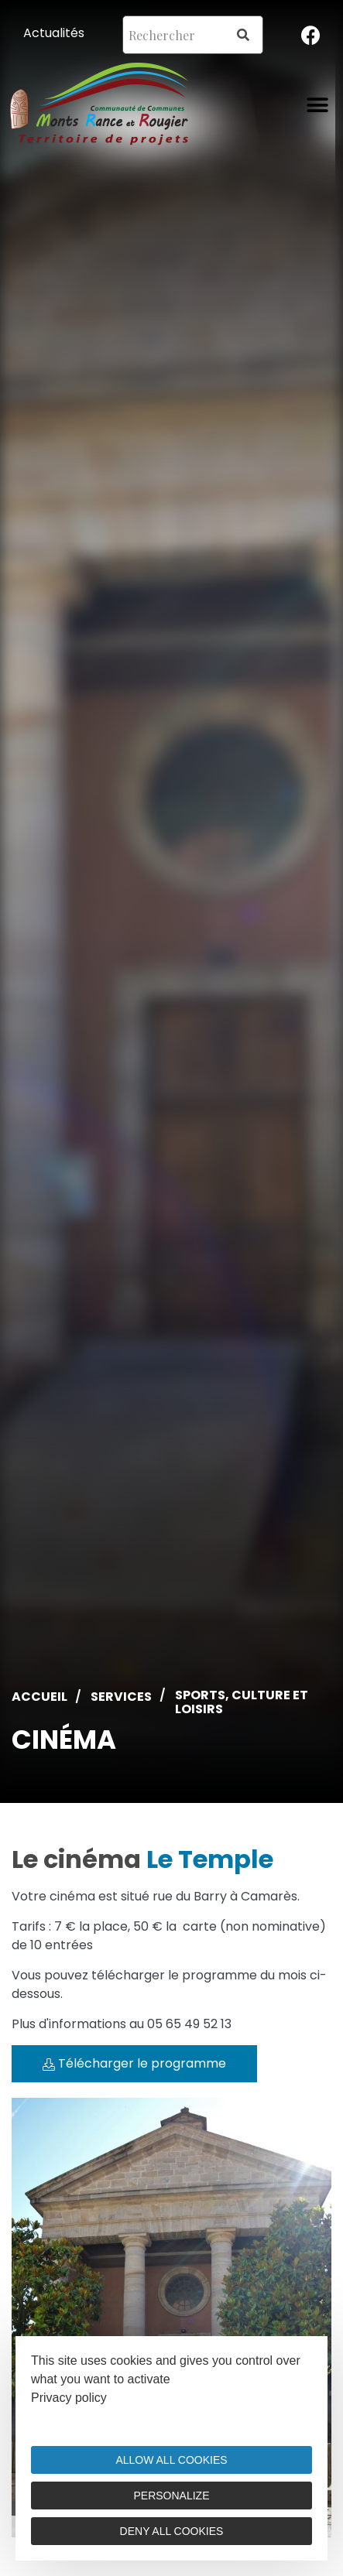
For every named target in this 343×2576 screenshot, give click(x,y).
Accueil (39, 1697)
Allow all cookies (171, 2460)
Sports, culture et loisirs (241, 1702)
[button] (317, 104)
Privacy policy (69, 2397)
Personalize (171, 2495)
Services (121, 1697)
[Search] (243, 34)
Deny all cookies (172, 2531)
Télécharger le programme (134, 2063)
